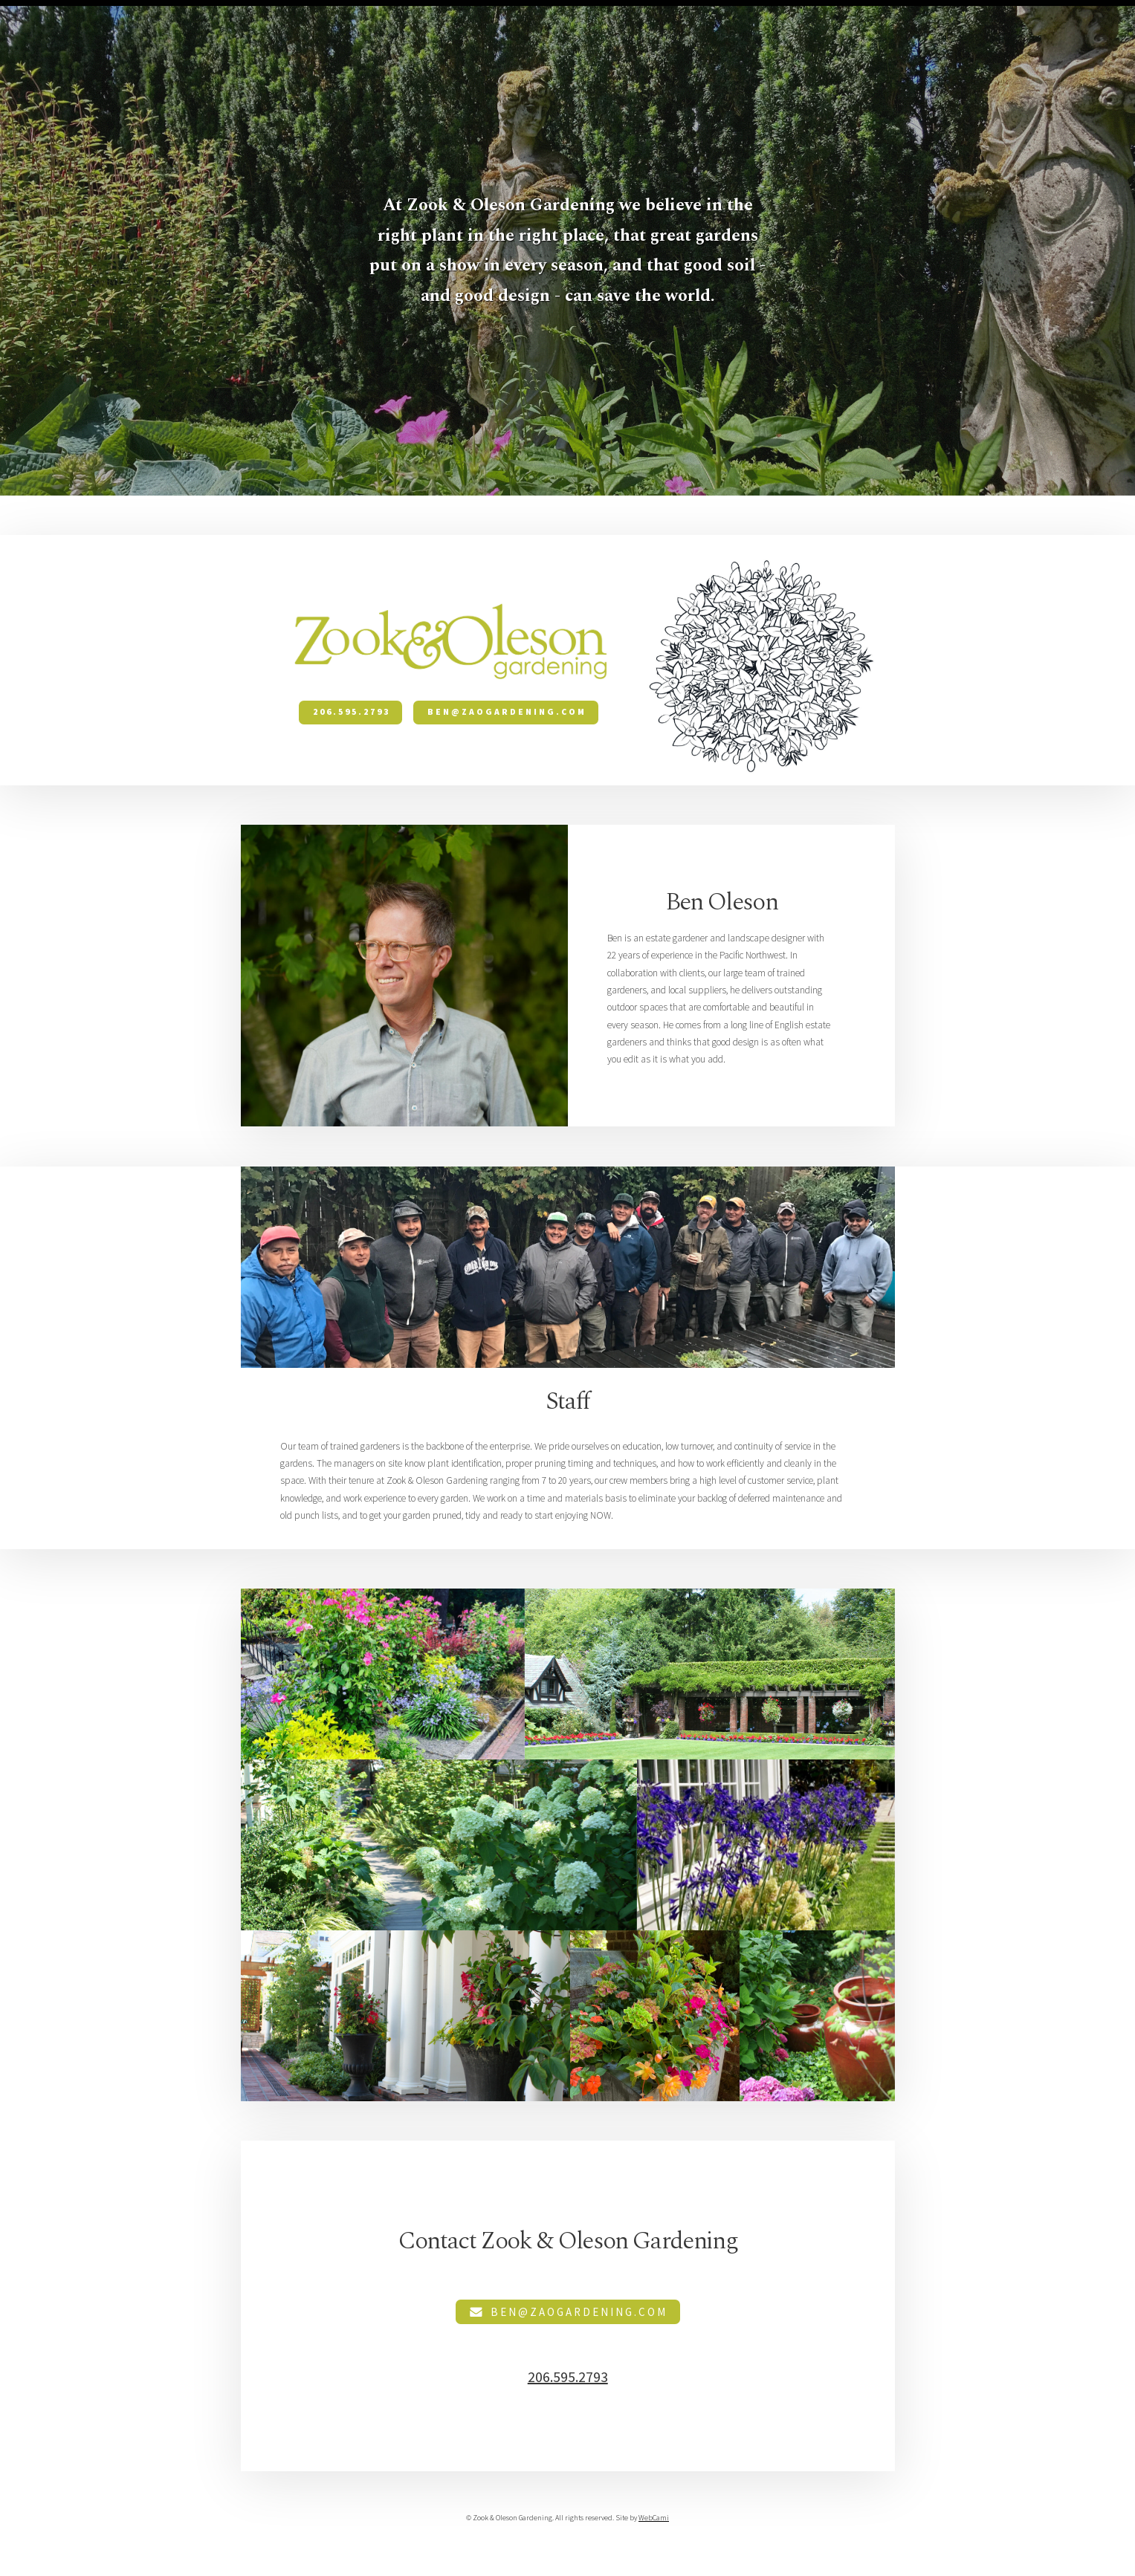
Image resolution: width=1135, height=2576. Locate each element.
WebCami (653, 2518)
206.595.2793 (351, 712)
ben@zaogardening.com (506, 712)
